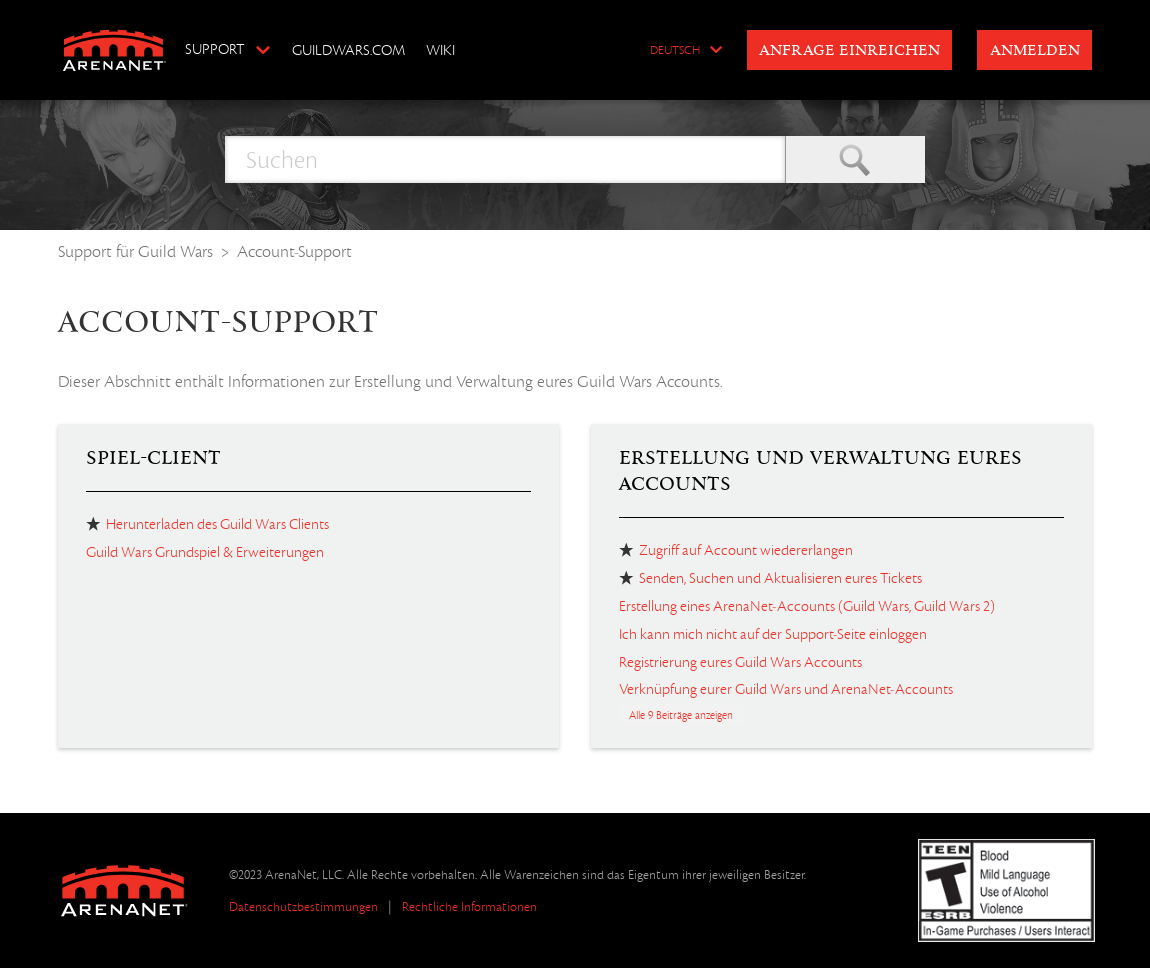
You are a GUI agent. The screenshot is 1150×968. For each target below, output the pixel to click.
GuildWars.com (348, 50)
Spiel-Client (153, 458)
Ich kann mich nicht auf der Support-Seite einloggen (773, 634)
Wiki (440, 50)
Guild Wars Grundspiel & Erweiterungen (205, 552)
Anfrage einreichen (849, 51)
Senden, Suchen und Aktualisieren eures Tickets (780, 578)
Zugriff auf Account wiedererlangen (746, 550)
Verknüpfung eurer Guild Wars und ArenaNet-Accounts (786, 689)
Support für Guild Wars (135, 251)
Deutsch (675, 51)
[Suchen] (505, 159)
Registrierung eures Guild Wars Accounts (740, 662)
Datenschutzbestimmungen (303, 906)
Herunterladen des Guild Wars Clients (217, 524)
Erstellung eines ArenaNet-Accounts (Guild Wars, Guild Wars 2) (807, 606)
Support (214, 49)
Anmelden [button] (1035, 51)
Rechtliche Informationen (469, 906)
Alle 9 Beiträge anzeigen (681, 715)
